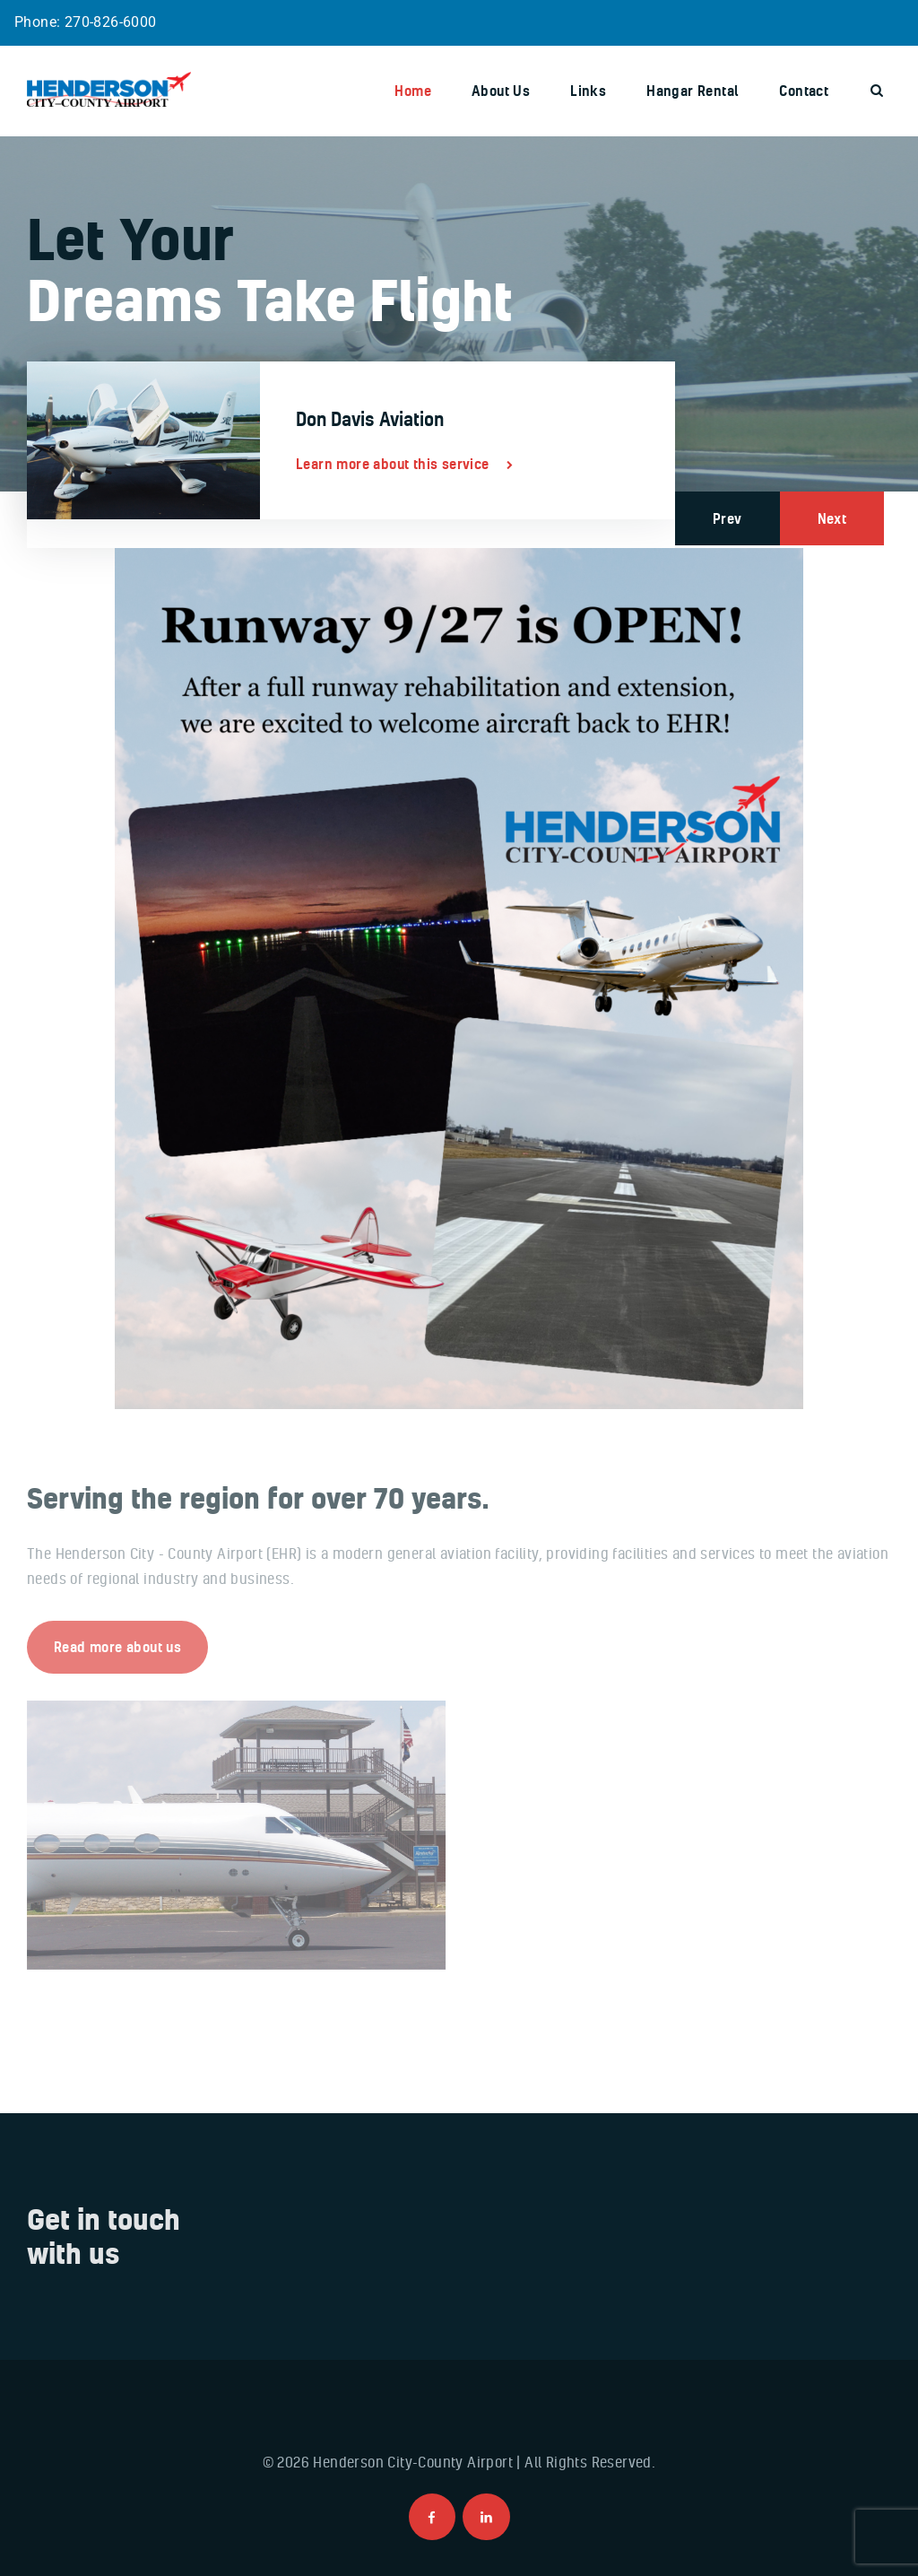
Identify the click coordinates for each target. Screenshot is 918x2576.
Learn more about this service (392, 464)
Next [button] (832, 518)
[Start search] (876, 91)
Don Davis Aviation (370, 419)
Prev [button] (727, 518)
